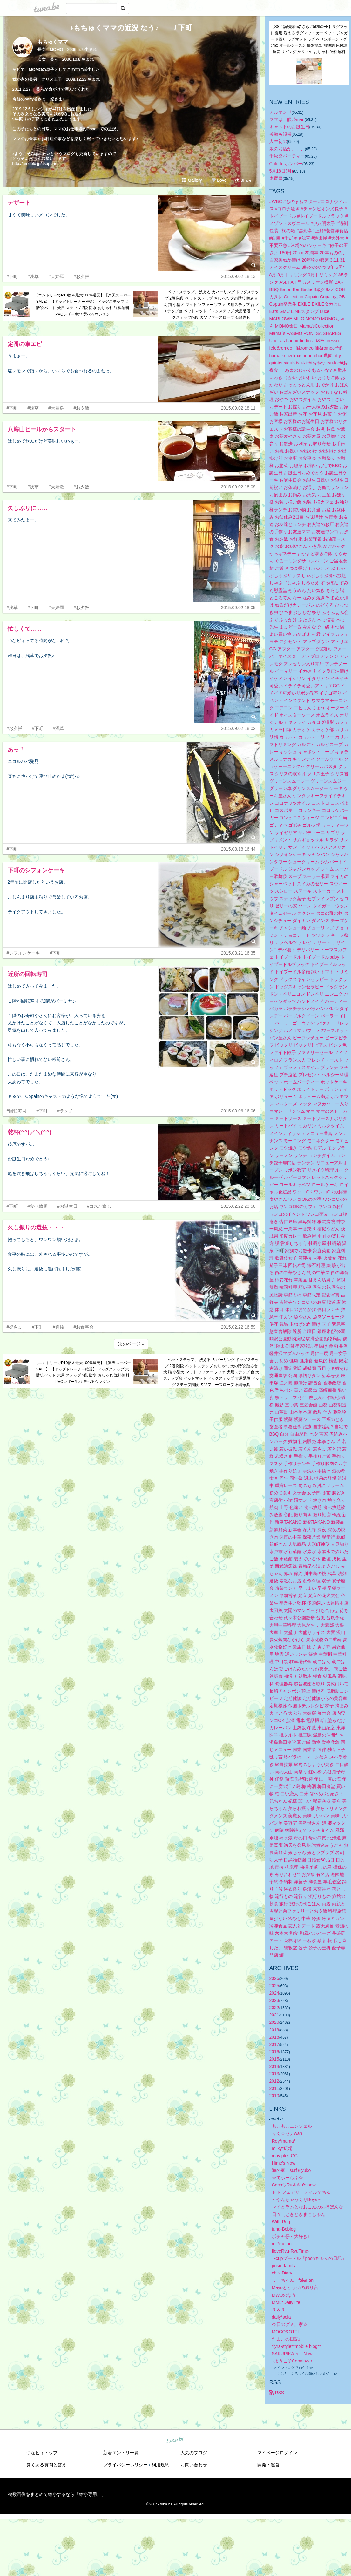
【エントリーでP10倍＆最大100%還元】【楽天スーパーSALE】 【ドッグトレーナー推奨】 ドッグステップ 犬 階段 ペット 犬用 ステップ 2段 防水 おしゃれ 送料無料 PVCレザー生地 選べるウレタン (82, 304)
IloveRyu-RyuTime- (291, 2250)
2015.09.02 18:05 (238, 607)
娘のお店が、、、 (287, 148)
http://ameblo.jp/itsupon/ (34, 163)
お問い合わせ (193, 2464)
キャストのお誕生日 (289, 126)
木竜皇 (276, 178)
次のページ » (131, 1344)
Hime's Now (283, 2162)
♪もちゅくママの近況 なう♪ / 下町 (131, 28)
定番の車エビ (25, 344)
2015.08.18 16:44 (238, 849)
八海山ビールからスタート (42, 429)
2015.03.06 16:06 (238, 1110)
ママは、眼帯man (287, 119)
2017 (274, 2044)
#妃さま (15, 1326)
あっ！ (16, 749)
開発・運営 (268, 2464)
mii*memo (282, 2243)
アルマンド (280, 112)
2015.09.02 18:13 (238, 276)
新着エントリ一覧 (121, 2452)
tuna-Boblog (284, 2229)
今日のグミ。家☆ (289, 2324)
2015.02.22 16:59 (238, 1326)
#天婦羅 (56, 276)
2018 (274, 2037)
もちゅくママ (52, 41)
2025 (274, 1985)
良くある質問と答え (46, 2464)
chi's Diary (282, 2272)
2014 (274, 2066)
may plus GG (285, 2155)
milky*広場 (282, 2148)
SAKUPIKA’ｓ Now (292, 2353)
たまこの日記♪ (286, 2339)
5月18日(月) (281, 170)
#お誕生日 (67, 1206)
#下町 (12, 276)
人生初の (278, 141)
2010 (274, 2095)
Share (243, 180)
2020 (274, 2022)
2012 (274, 2080)
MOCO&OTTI (285, 2331)
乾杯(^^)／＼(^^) (29, 1132)
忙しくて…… (25, 629)
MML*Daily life (286, 2302)
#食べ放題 (37, 1206)
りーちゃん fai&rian (293, 2280)
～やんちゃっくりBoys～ (297, 2199)
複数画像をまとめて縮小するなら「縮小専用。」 (57, 2494)
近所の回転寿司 (28, 974)
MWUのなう (284, 2295)
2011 (274, 2088)
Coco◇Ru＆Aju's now (294, 2184)
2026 (274, 1978)
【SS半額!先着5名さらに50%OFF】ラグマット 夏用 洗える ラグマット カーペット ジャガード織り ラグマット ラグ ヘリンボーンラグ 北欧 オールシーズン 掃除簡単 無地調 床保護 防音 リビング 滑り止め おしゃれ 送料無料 (309, 39)
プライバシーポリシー (125, 2464)
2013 (274, 2073)
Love (218, 180)
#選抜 (58, 1326)
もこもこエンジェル (292, 2126)
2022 (274, 2007)
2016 (274, 2051)
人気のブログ (193, 2452)
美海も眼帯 (280, 134)
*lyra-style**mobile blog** (296, 2346)
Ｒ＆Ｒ (278, 2309)
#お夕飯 (82, 276)
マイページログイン (277, 2452)
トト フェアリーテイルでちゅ (301, 2192)
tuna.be (175, 2439)
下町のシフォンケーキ (36, 870)
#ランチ (65, 1110)
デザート (19, 203)
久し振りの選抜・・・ (36, 1227)
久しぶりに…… (28, 508)
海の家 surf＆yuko (291, 2170)
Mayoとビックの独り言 (295, 2287)
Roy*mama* (284, 2141)
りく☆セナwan (287, 2133)
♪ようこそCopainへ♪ (292, 2360)
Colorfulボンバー (285, 163)
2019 (274, 2029)
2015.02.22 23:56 (238, 1206)
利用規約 (160, 2464)
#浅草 (33, 276)
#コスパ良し (99, 1206)
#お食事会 (84, 1326)
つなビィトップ (41, 2452)
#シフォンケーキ (23, 952)
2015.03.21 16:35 (238, 952)
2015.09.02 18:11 (238, 408)
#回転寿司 (17, 1110)
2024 (274, 1992)
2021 (274, 2014)
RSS (276, 2392)
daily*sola (281, 2317)
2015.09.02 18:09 (238, 486)
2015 (274, 2059)
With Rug (281, 2221)
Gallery (192, 180)
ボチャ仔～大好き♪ (291, 2236)
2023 (274, 2000)
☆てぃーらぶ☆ (287, 2177)
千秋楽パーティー (287, 156)
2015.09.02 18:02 (238, 728)
